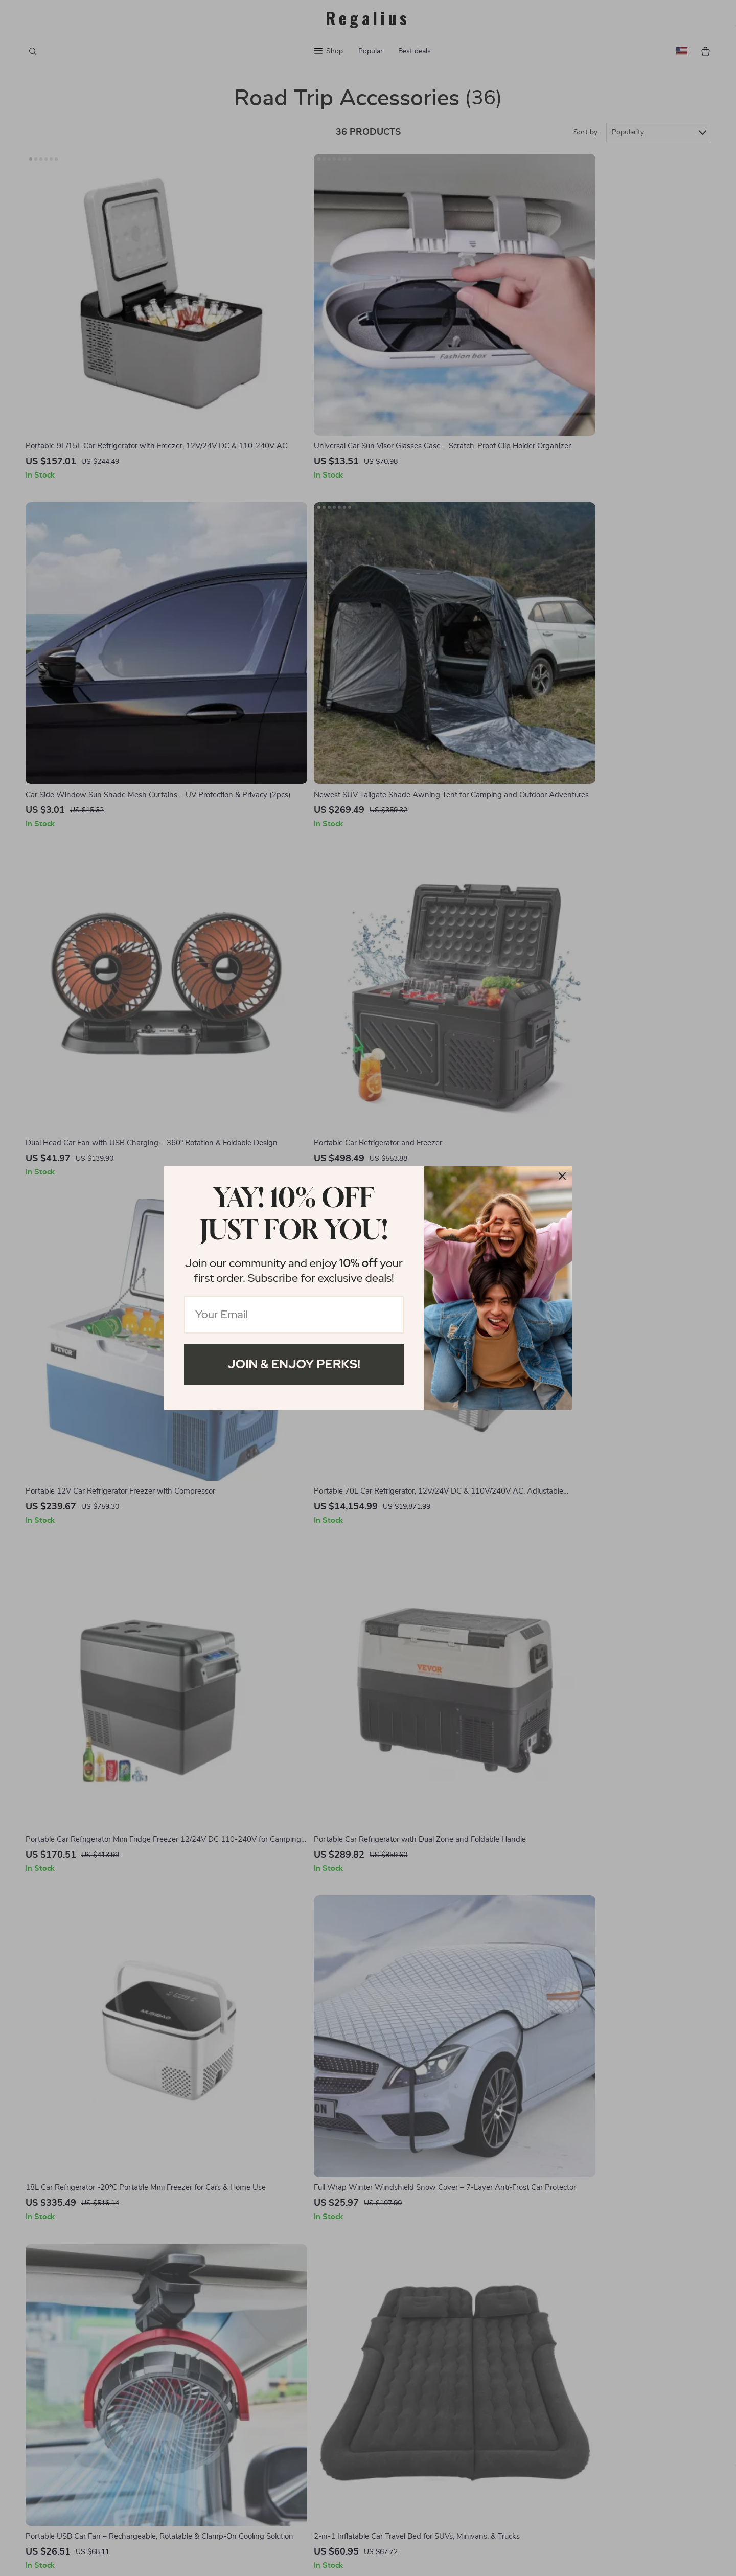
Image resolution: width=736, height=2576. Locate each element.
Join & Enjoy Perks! (293, 1364)
